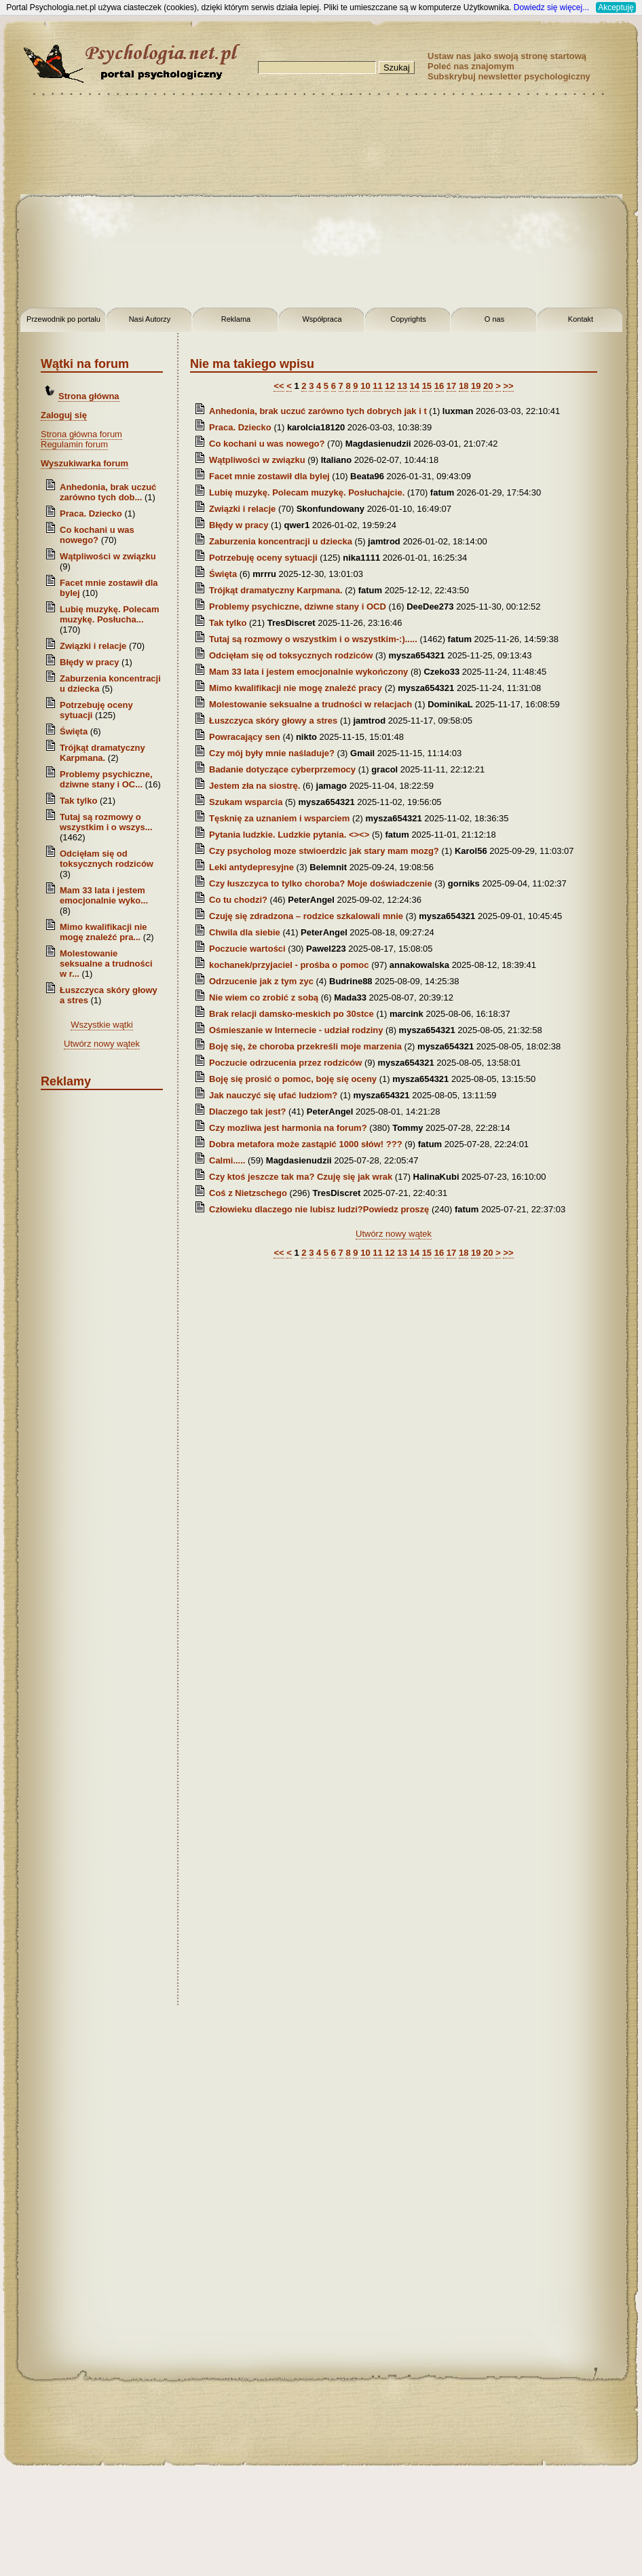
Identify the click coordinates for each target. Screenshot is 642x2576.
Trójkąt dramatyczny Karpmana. (102, 753)
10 (365, 386)
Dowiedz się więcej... (551, 7)
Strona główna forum (81, 434)
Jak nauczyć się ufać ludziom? (273, 1095)
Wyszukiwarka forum (84, 463)
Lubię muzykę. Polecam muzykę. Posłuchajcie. (306, 492)
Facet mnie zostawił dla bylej (270, 476)
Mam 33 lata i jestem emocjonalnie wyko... (104, 895)
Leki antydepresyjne (251, 867)
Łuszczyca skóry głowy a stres (273, 720)
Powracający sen (244, 737)
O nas (494, 319)
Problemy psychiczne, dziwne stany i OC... (106, 779)
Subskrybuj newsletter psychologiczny (509, 76)
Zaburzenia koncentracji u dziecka (280, 541)
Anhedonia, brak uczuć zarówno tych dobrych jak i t (318, 411)
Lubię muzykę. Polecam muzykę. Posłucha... (109, 614)
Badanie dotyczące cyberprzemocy (282, 769)
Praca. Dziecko (92, 513)
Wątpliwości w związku (108, 556)
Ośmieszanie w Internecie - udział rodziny (296, 1030)
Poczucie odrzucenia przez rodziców (285, 1063)
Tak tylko (78, 801)
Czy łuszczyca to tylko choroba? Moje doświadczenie (320, 883)
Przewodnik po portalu (63, 319)
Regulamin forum (74, 444)
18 (463, 386)
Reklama (235, 319)
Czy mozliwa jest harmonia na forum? (288, 1128)
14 (414, 386)
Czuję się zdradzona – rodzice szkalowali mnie (307, 916)
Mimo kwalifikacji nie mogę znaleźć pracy (295, 688)
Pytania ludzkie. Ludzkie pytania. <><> (289, 834)
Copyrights (408, 319)
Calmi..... (227, 1160)
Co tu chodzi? (239, 900)
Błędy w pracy (89, 662)
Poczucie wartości (248, 949)
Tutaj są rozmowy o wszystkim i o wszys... (106, 822)
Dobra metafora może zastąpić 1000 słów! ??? (305, 1144)
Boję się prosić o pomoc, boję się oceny (293, 1079)
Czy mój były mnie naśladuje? (272, 753)
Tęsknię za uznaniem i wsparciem (279, 818)
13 (402, 386)
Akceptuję (616, 7)
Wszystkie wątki (102, 1025)
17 (451, 386)
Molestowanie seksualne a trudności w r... (106, 963)
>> (508, 386)
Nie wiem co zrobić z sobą (263, 997)
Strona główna (88, 396)
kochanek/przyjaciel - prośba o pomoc (289, 965)
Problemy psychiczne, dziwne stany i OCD (297, 606)
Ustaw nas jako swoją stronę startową (507, 56)
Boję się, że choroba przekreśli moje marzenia (305, 1046)
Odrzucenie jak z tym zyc (261, 981)
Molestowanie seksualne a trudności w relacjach (310, 704)
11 (377, 386)
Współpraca (321, 319)
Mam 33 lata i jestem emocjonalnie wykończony (308, 672)
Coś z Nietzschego (248, 1193)
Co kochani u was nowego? (97, 535)
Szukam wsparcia (245, 802)
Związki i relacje (93, 646)
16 (439, 386)
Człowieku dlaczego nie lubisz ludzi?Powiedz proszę (319, 1209)
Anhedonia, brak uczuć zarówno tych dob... (108, 492)
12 (389, 386)
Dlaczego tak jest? (247, 1111)
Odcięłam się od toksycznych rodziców (106, 858)
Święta (74, 731)
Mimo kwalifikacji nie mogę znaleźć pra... (103, 932)
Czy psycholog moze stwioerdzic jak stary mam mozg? (324, 851)
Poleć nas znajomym (471, 66)
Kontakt (580, 319)
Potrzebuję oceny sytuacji (263, 558)
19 (475, 386)
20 (488, 386)
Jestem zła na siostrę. (254, 786)
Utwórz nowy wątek (102, 1044)
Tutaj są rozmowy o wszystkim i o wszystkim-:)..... (313, 639)
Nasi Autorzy (150, 319)
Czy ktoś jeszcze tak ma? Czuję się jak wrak (300, 1177)
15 (427, 386)
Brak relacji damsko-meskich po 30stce (291, 1014)
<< (278, 386)
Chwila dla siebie (245, 932)
